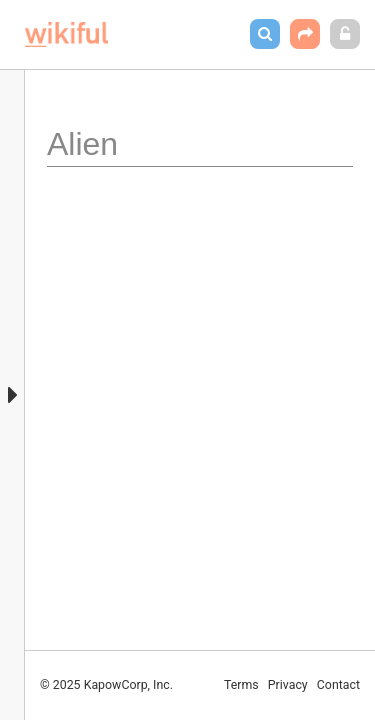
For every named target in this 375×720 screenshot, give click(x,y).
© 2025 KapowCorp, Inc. (106, 685)
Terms (241, 685)
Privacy (288, 685)
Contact (338, 685)
